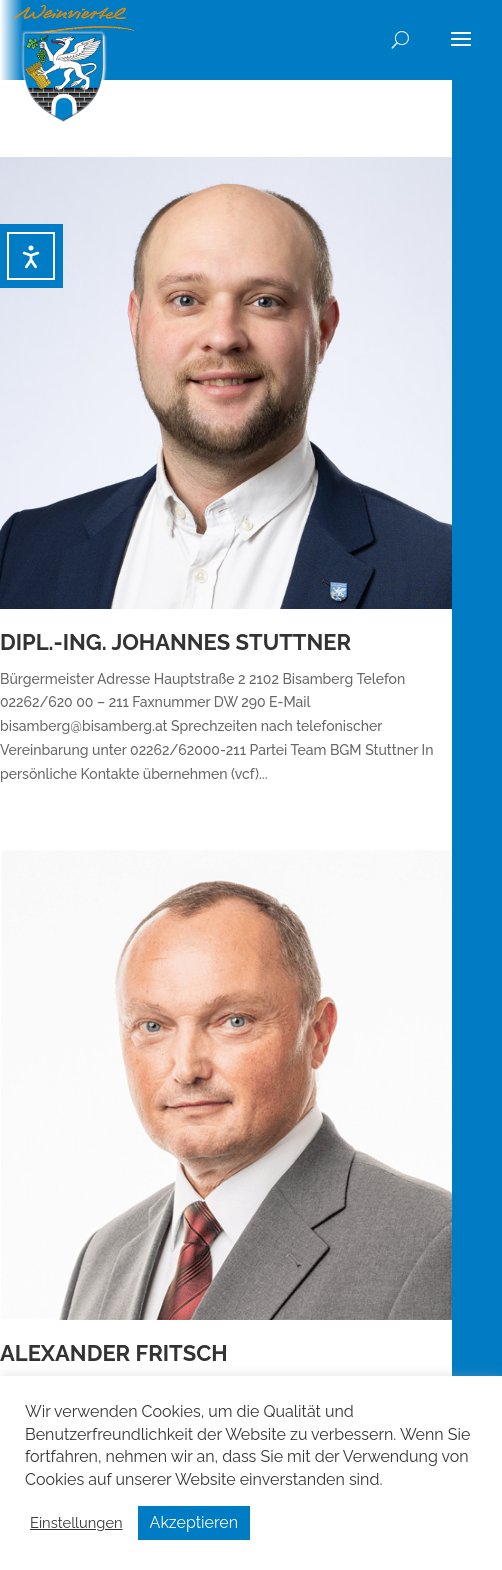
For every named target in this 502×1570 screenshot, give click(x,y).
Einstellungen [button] (76, 1522)
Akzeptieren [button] (194, 1522)
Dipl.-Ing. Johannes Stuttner (175, 642)
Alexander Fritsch (114, 1353)
